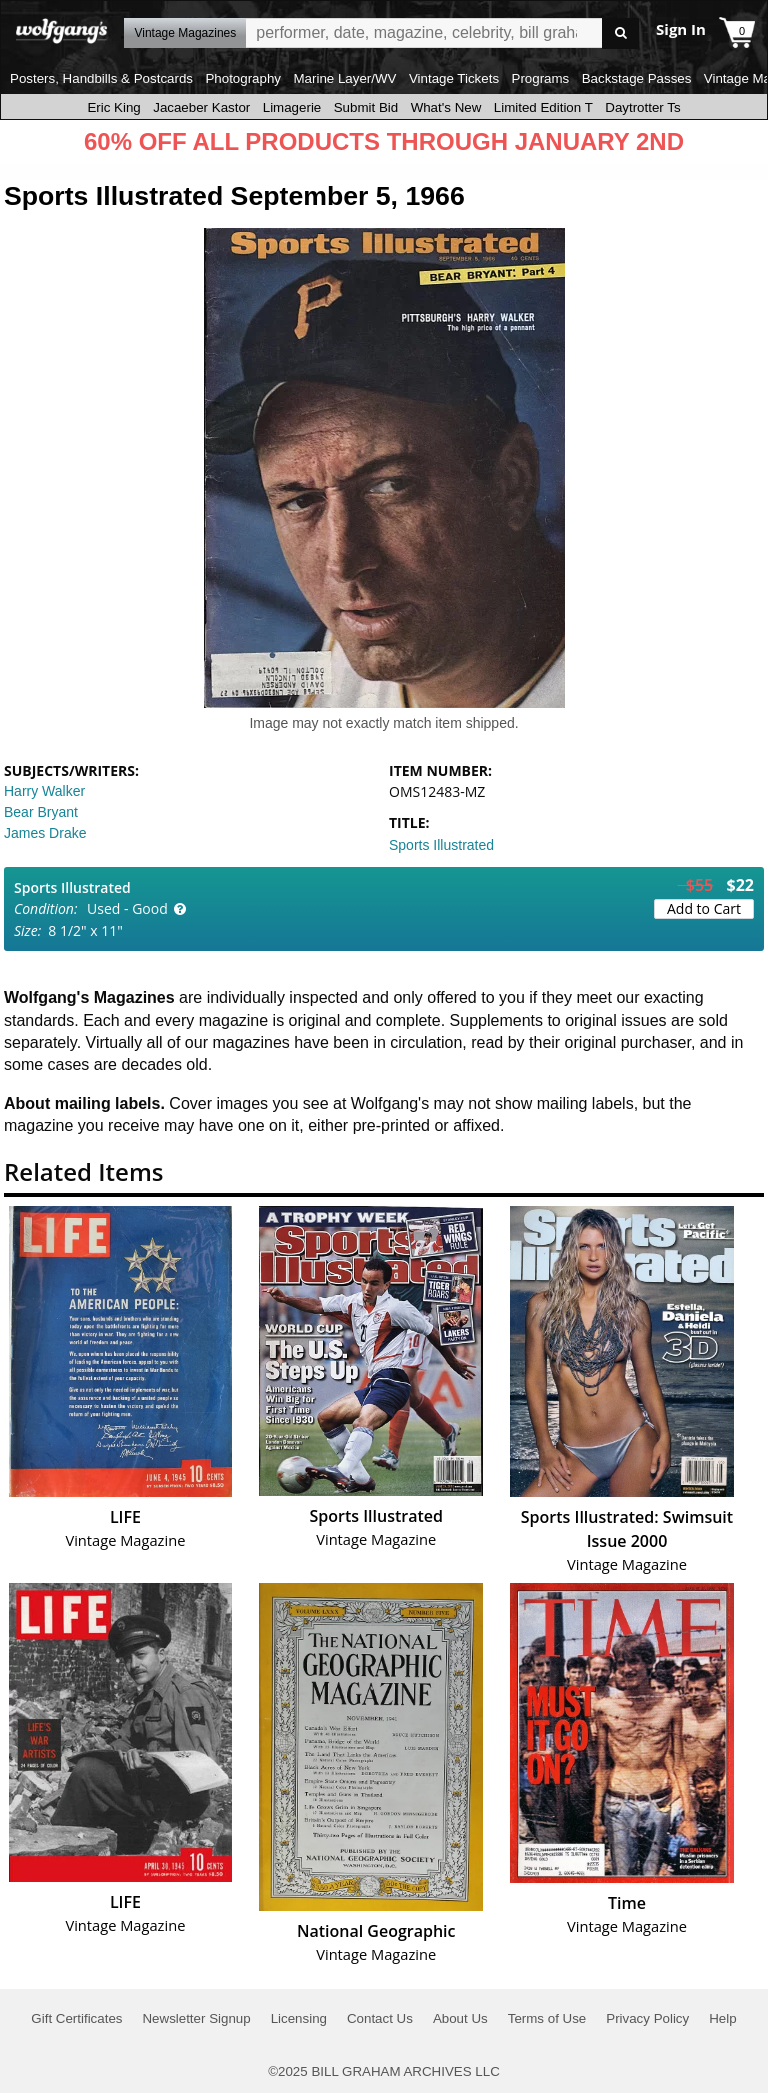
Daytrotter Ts (642, 107)
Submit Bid (366, 107)
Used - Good (127, 908)
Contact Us (380, 2018)
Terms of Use (547, 2018)
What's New (446, 107)
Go (620, 33)
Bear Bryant (41, 812)
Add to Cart (704, 908)
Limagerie (292, 107)
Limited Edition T (543, 107)
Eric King (113, 107)
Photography (243, 78)
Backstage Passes (637, 78)
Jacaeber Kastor (201, 107)
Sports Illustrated (441, 845)
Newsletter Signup (196, 2018)
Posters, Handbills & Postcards (101, 78)
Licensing (299, 2018)
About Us (460, 2018)
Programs (541, 78)
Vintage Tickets (454, 78)
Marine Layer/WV (344, 78)
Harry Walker (44, 791)
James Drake (45, 833)
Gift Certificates (76, 2018)
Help (722, 2018)
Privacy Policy (647, 2018)
